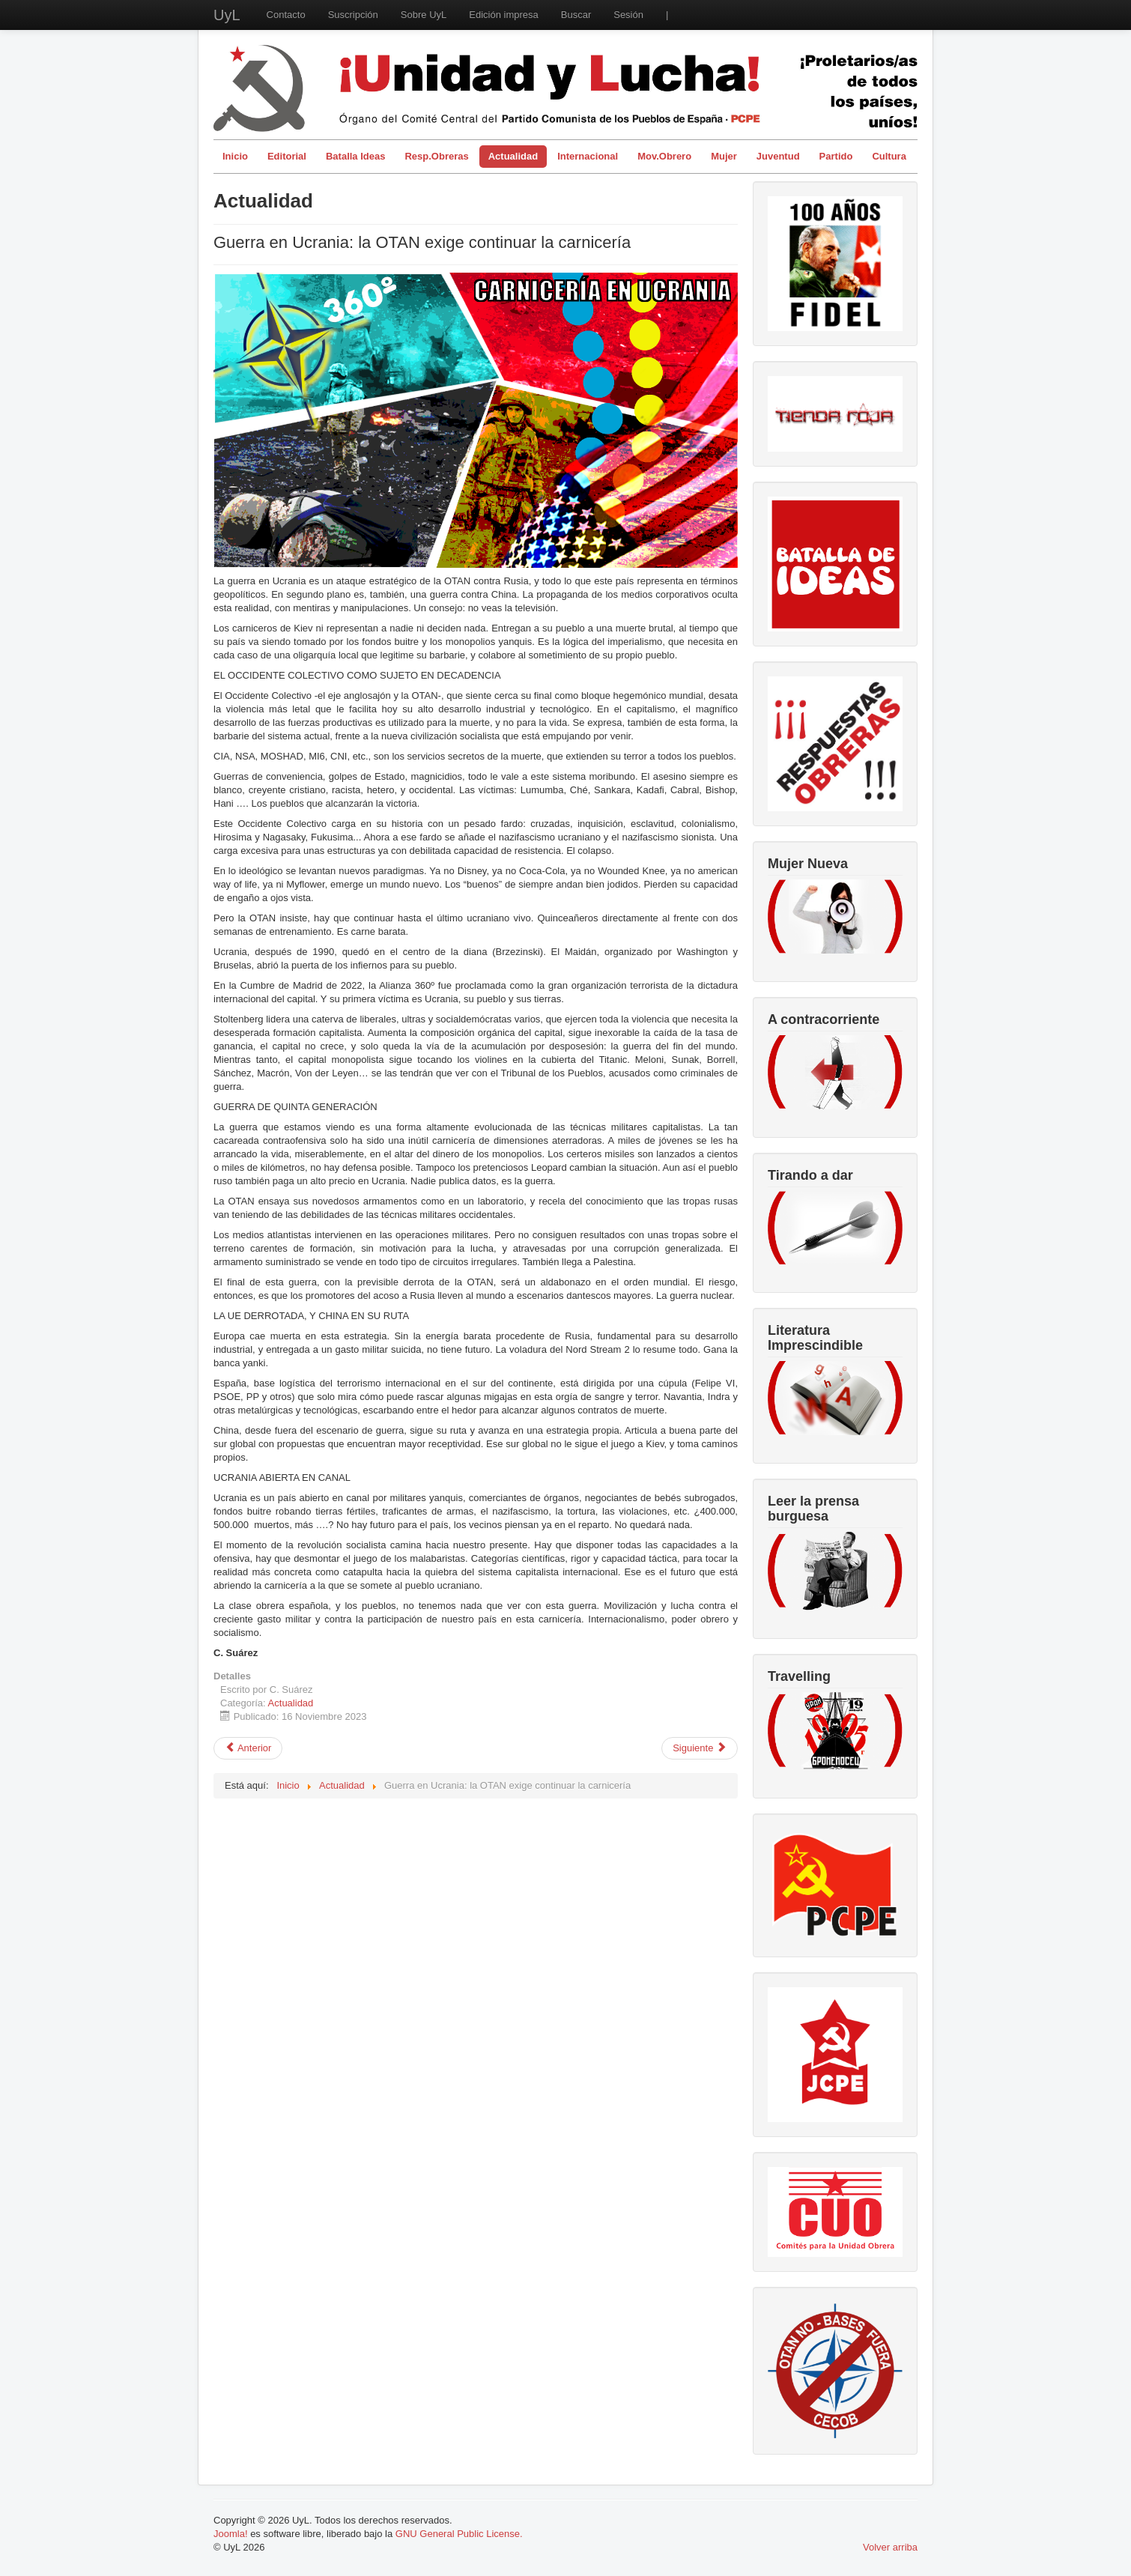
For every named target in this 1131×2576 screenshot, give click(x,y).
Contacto (286, 14)
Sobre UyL (423, 14)
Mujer (724, 156)
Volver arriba (890, 2547)
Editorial (286, 156)
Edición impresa (504, 14)
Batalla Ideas (356, 156)
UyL (226, 15)
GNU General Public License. (459, 2533)
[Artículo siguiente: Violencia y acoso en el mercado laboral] (699, 1748)
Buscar (576, 14)
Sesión (628, 14)
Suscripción (353, 14)
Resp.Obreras (436, 156)
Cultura (889, 156)
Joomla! (230, 2533)
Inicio (235, 156)
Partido (836, 156)
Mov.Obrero (664, 156)
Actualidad (513, 156)
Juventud (778, 156)
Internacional (587, 156)
